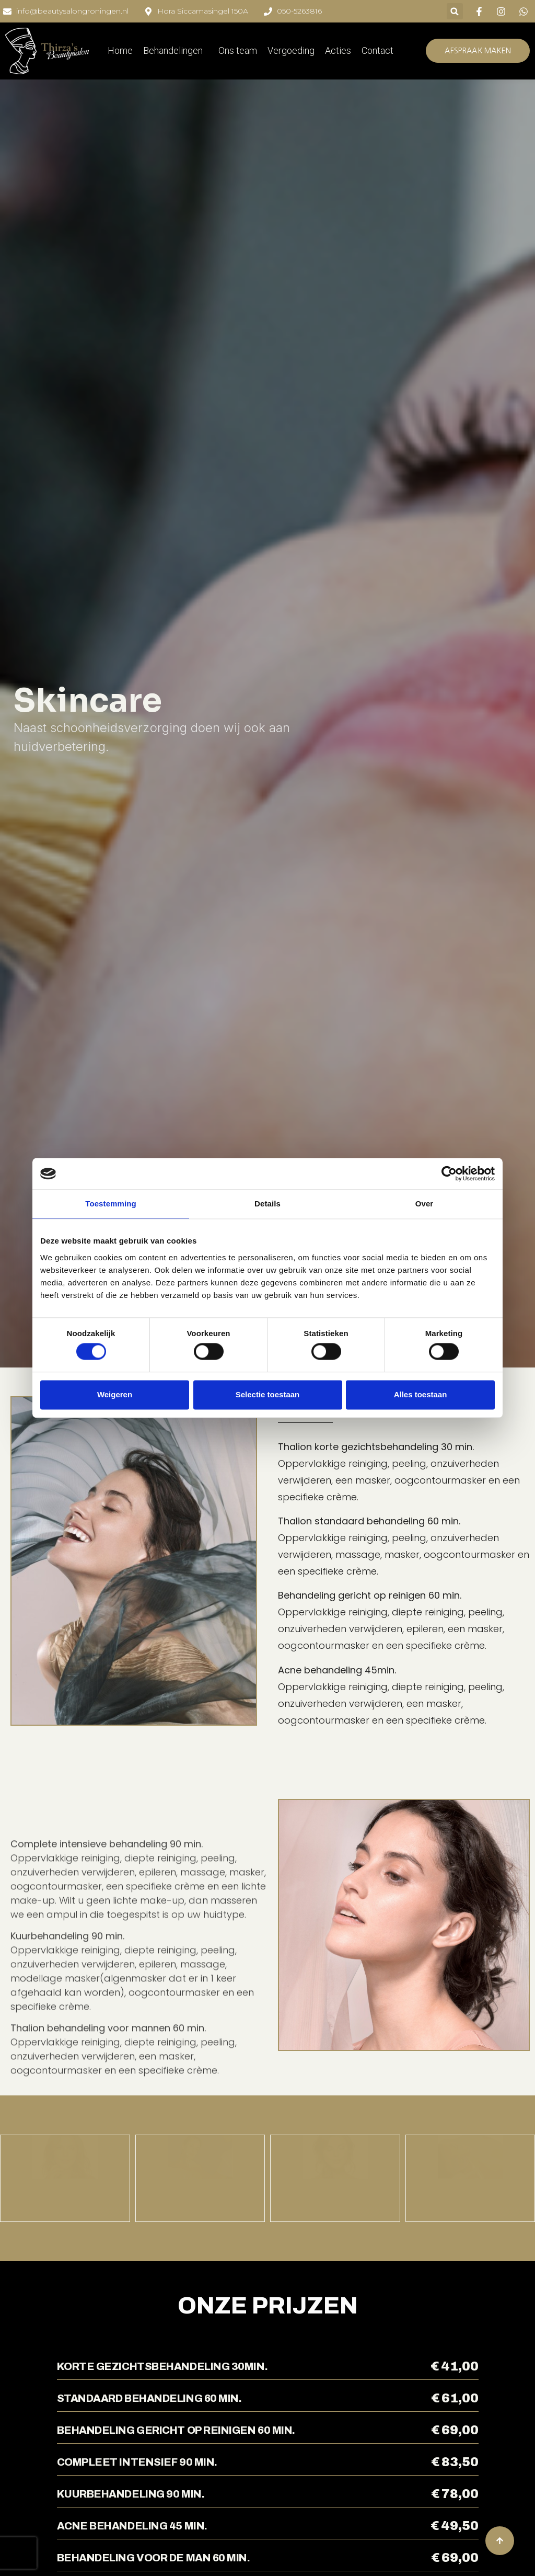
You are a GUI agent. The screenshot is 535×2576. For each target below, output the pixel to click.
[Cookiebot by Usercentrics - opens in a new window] (449, 1173)
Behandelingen (175, 50)
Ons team (237, 50)
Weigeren (114, 1394)
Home (120, 50)
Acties (338, 50)
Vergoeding (291, 50)
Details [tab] (267, 1203)
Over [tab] (424, 1203)
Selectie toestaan (268, 1394)
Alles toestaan (420, 1394)
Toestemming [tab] (110, 1203)
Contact (377, 50)
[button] (455, 11)
